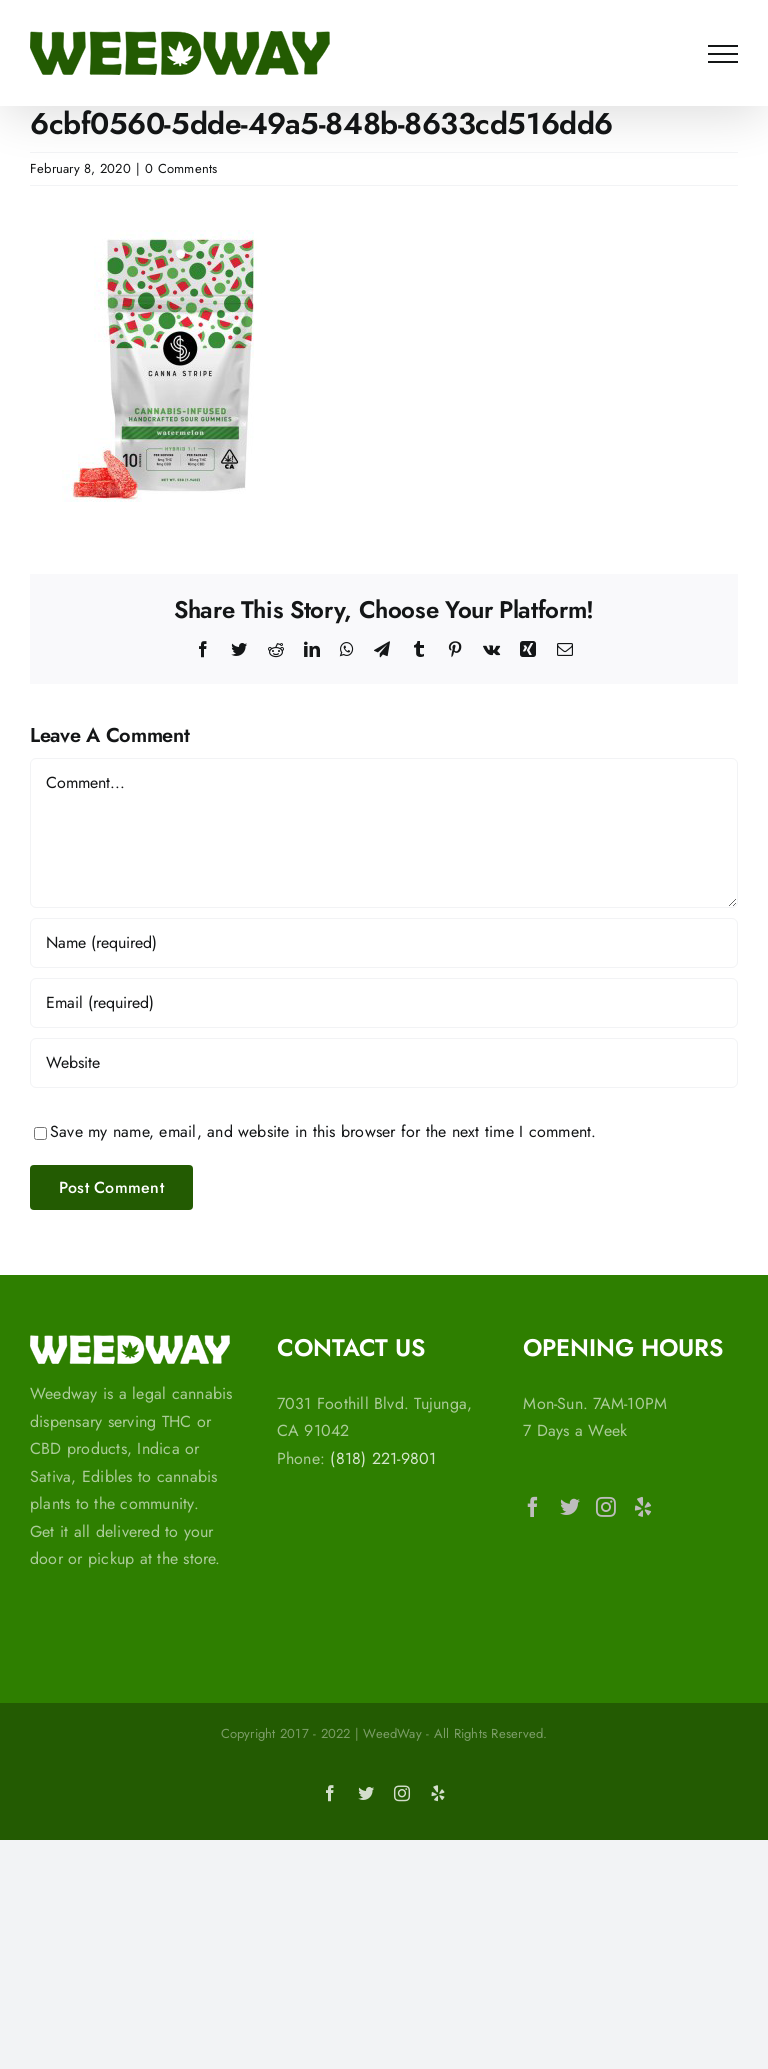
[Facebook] (533, 1507)
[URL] (384, 1063)
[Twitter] (570, 1507)
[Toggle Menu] (723, 54)
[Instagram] (606, 1507)
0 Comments (181, 168)
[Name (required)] (384, 943)
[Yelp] (643, 1507)
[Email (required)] (384, 1003)
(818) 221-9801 (383, 1458)
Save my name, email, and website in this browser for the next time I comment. (323, 1131)
